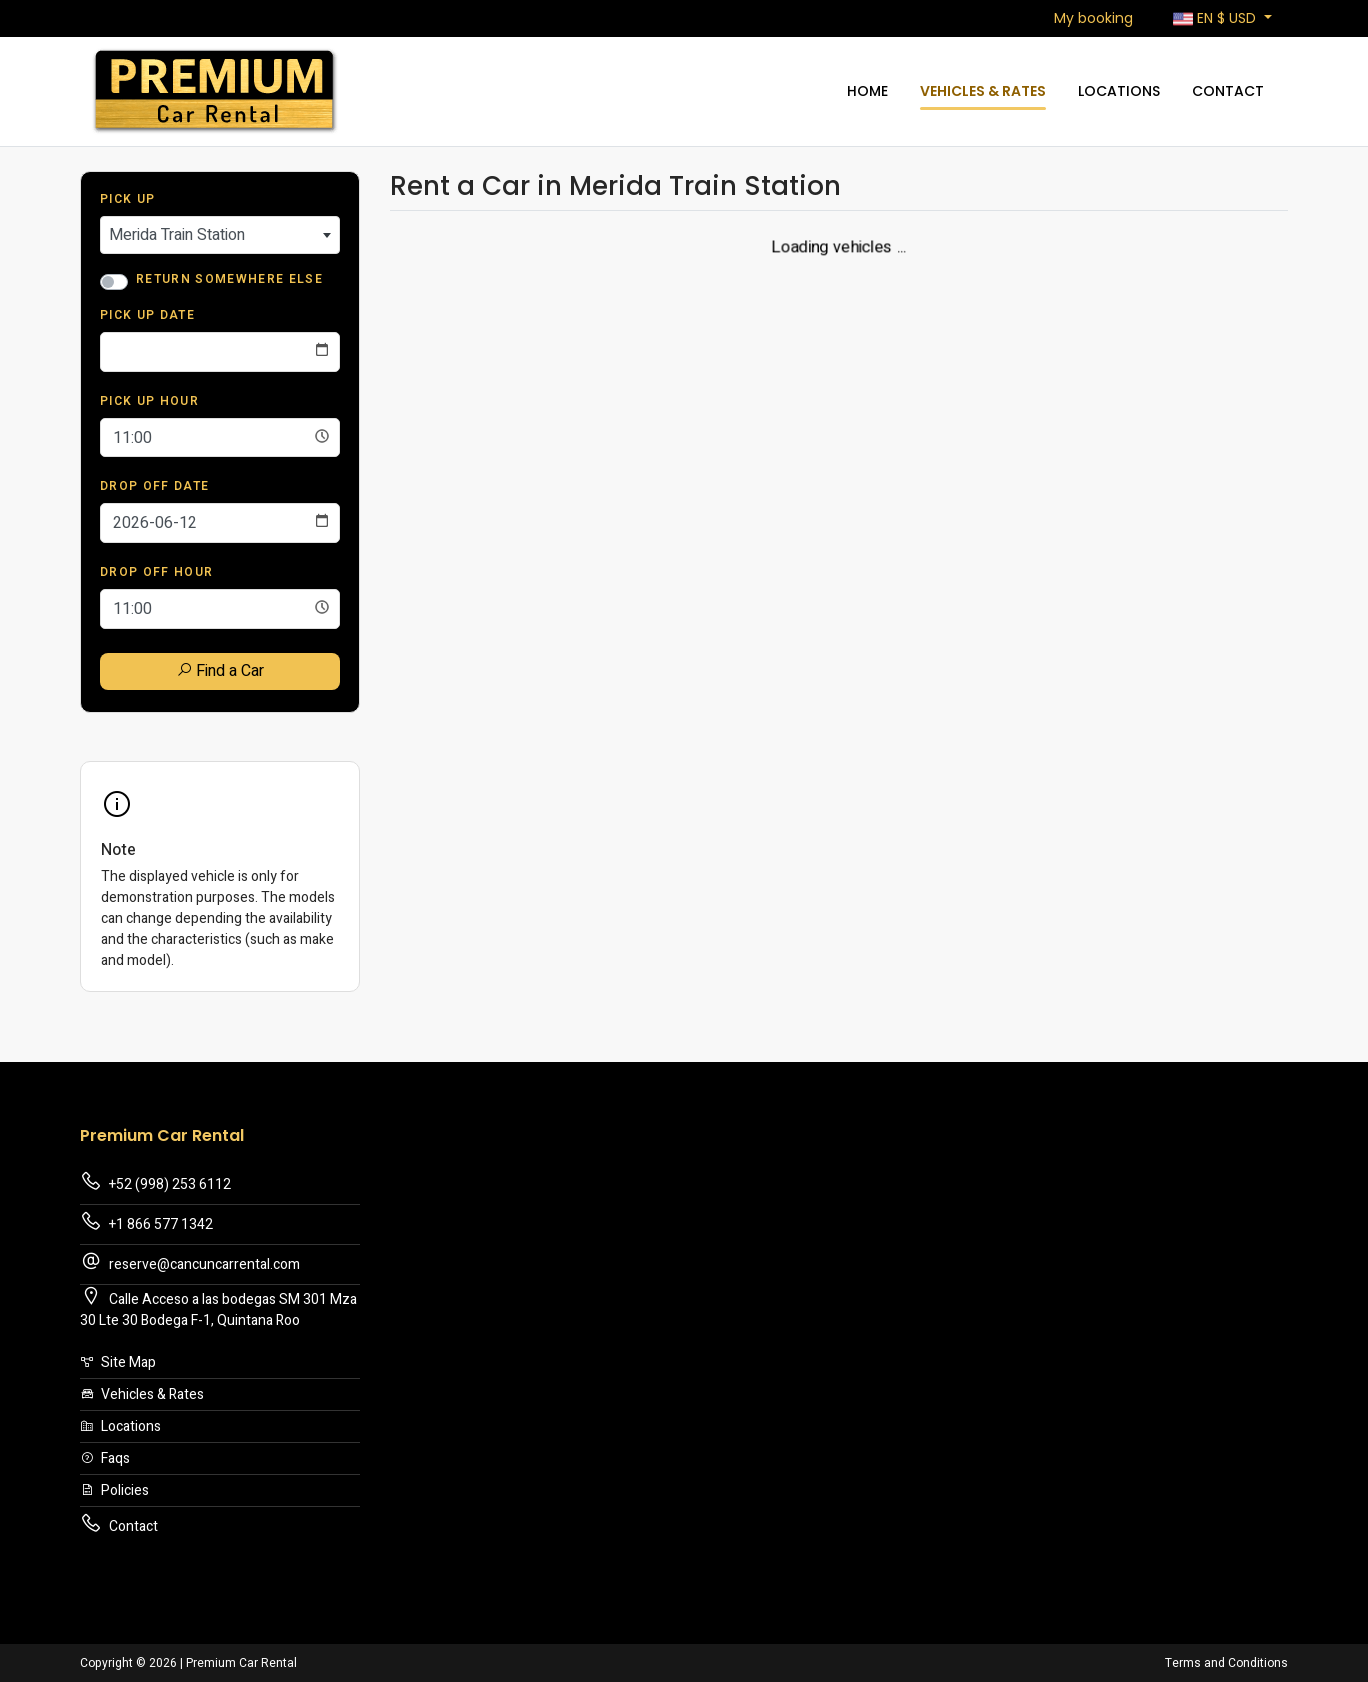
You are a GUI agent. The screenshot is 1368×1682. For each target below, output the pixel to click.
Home (867, 91)
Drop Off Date (154, 486)
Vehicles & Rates (983, 91)
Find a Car (220, 671)
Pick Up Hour (149, 401)
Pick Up (127, 199)
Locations (1119, 91)
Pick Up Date (147, 315)
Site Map (118, 1362)
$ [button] (1216, 18)
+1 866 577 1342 (146, 1222)
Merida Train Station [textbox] (177, 235)
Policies (114, 1490)
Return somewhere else (229, 279)
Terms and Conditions (1226, 1663)
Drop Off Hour (156, 572)
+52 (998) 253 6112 (155, 1182)
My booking (1093, 18)
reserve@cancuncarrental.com (190, 1262)
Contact (1228, 91)
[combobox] (220, 235)
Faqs (105, 1458)
